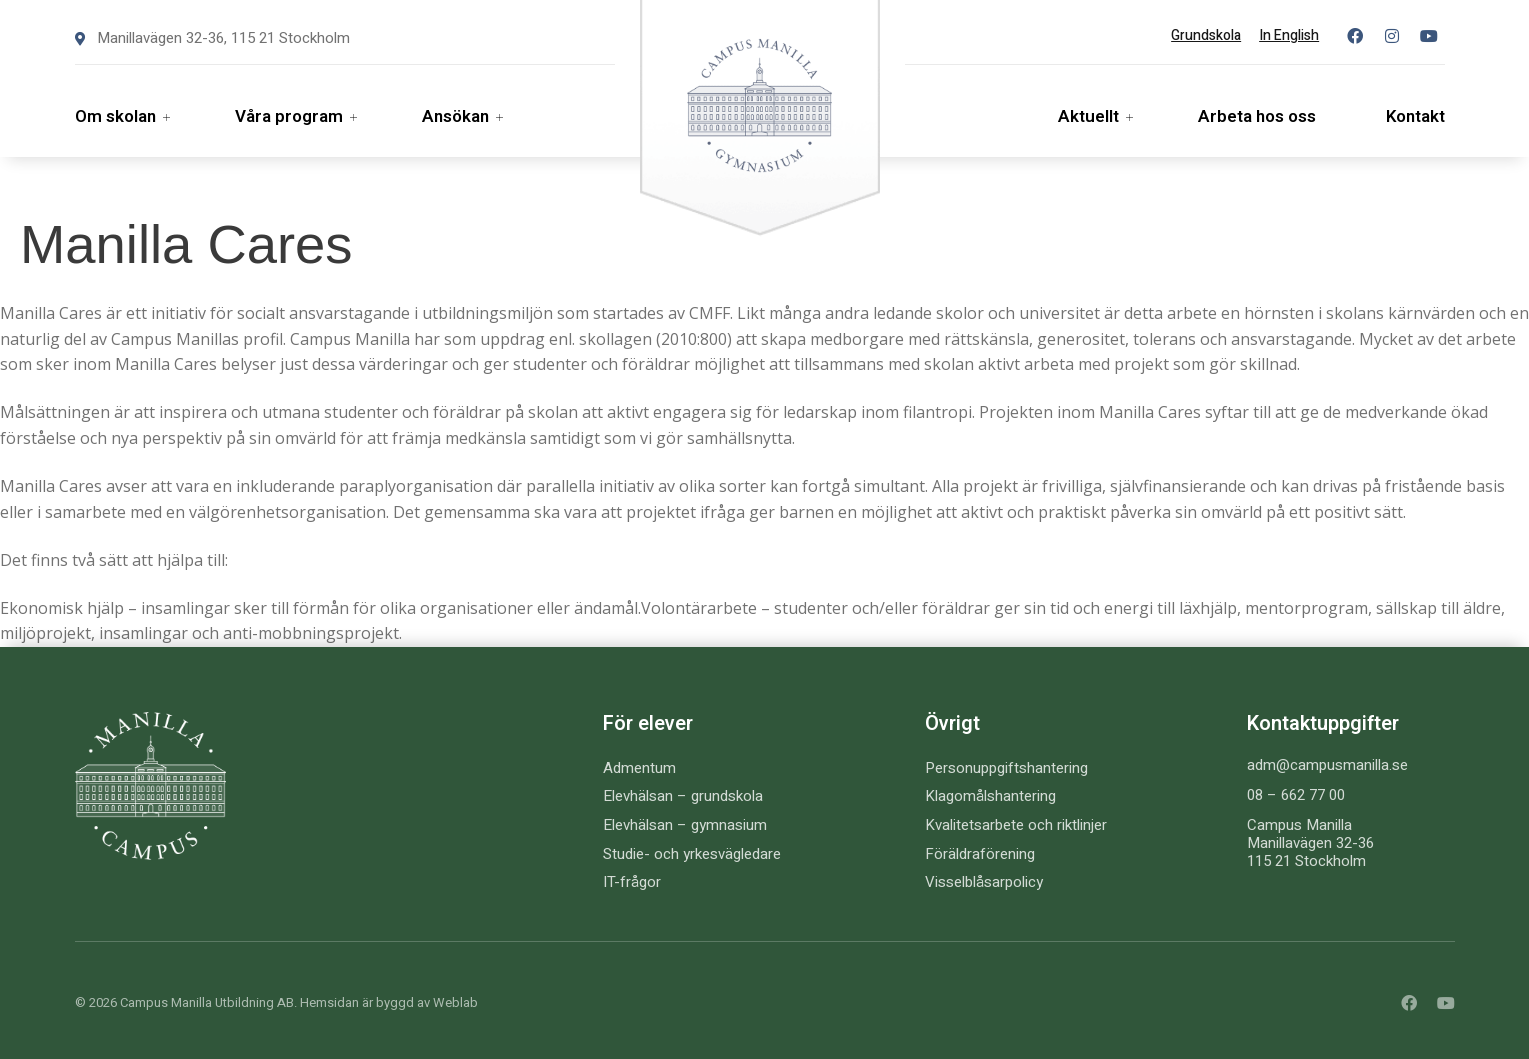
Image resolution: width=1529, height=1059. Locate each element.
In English (1289, 36)
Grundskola (1206, 36)
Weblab (455, 1002)
